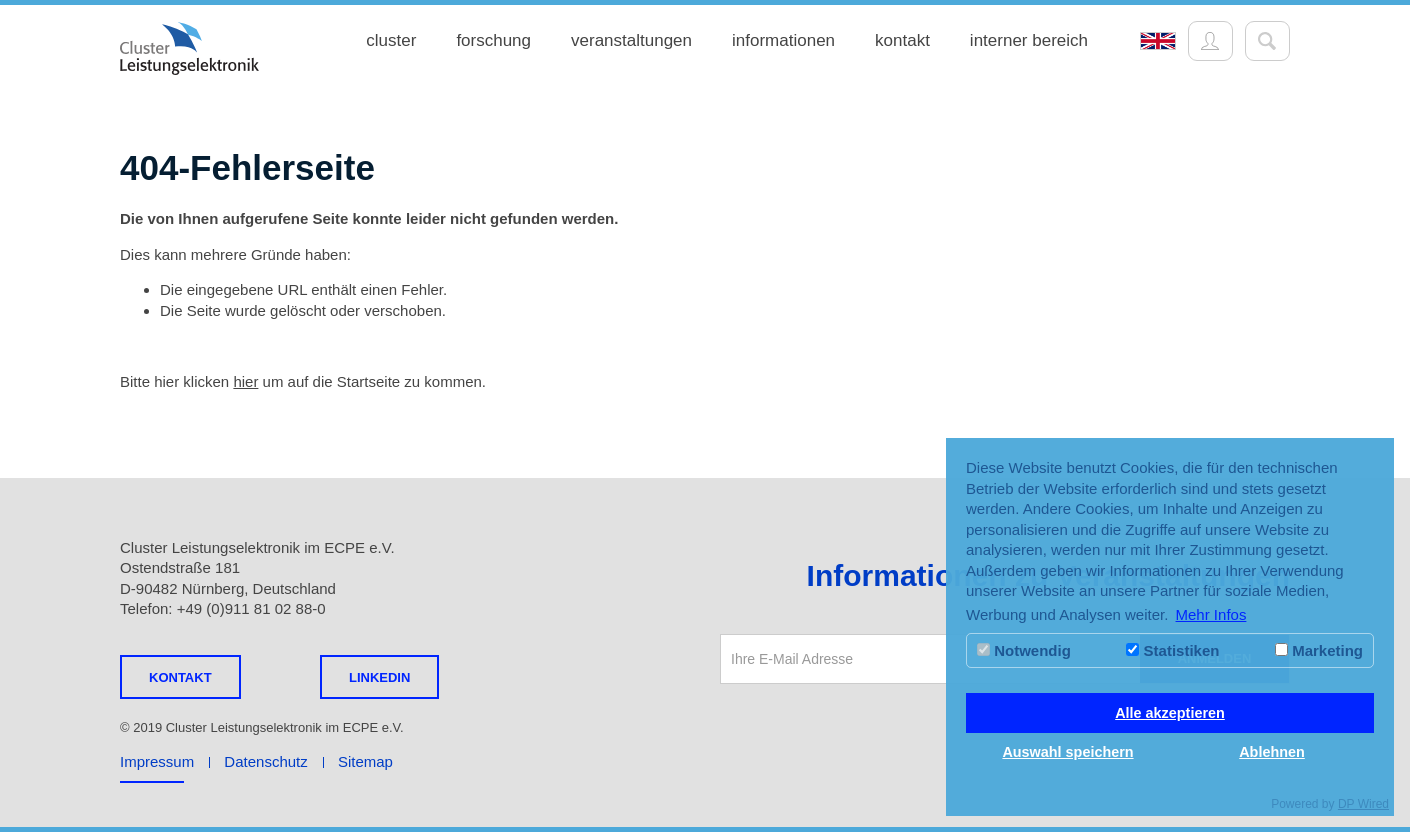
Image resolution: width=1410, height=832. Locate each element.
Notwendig (1024, 650)
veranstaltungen (631, 40)
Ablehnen (1272, 752)
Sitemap (365, 761)
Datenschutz (265, 761)
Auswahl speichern (1067, 752)
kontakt (902, 40)
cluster (391, 40)
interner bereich (1029, 40)
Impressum (157, 761)
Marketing (1319, 650)
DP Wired (1363, 804)
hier (245, 381)
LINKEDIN (379, 677)
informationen (783, 40)
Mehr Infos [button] (1211, 614)
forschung (493, 40)
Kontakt (180, 677)
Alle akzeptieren (1170, 713)
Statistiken (1172, 650)
